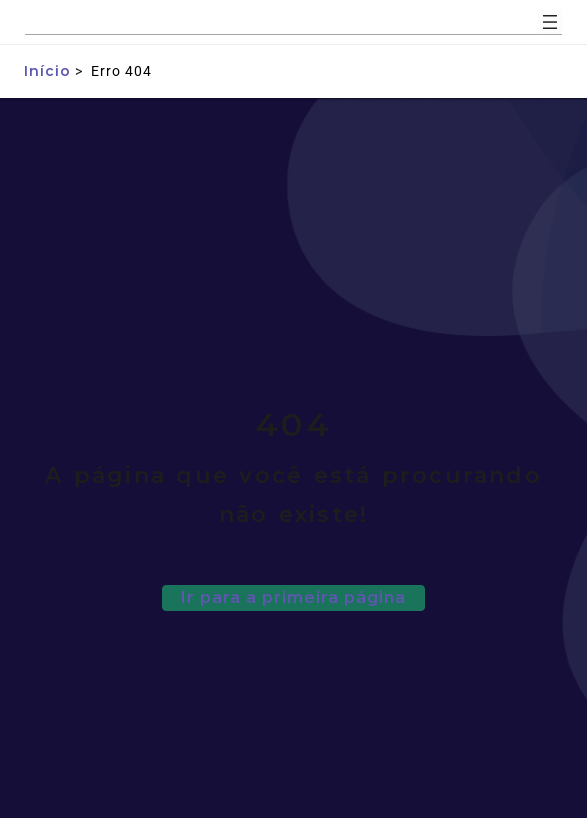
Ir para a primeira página (293, 597)
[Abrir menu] (550, 22)
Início (47, 71)
